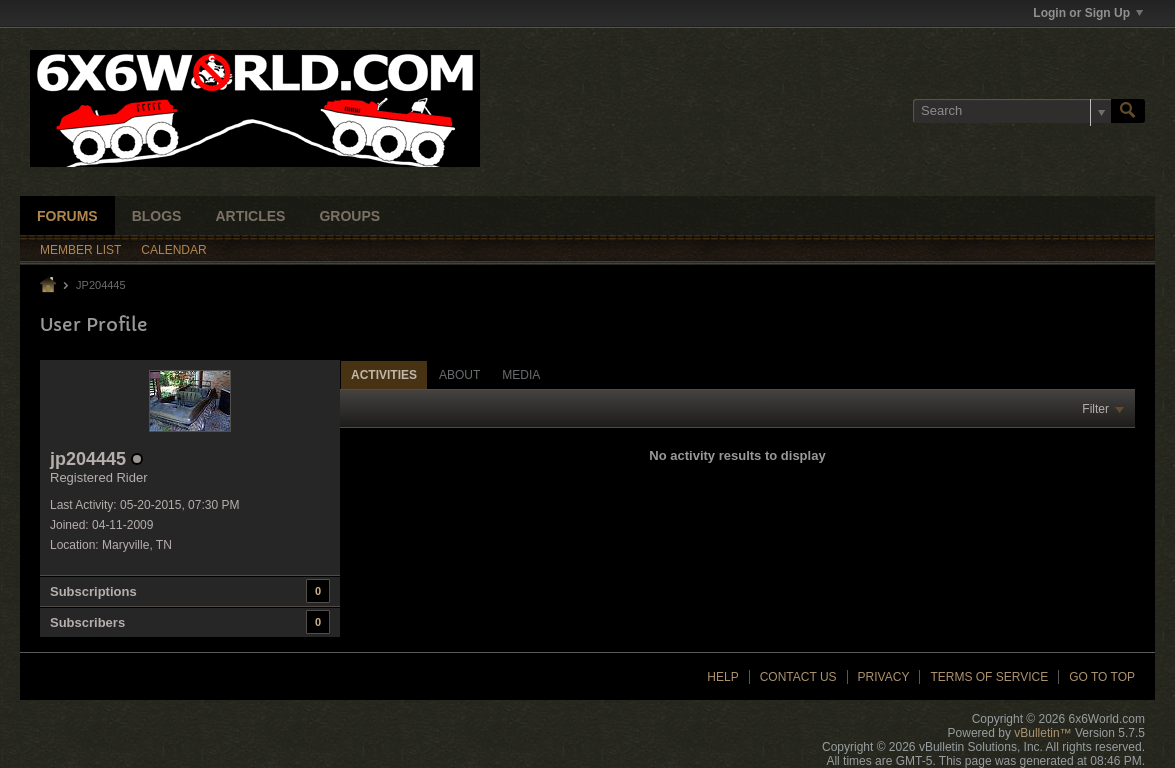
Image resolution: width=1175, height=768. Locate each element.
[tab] (384, 374)
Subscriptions (93, 591)
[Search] (1012, 111)
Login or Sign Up (1088, 13)
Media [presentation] (521, 375)
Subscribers (87, 622)
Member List (80, 250)
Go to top (1102, 677)
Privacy (884, 677)
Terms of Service (989, 677)
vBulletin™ (1042, 733)
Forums (67, 216)
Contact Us (798, 677)
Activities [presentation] (384, 375)
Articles (250, 216)
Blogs (157, 216)
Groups (349, 216)
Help (722, 677)
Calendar (173, 250)
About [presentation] (459, 375)
